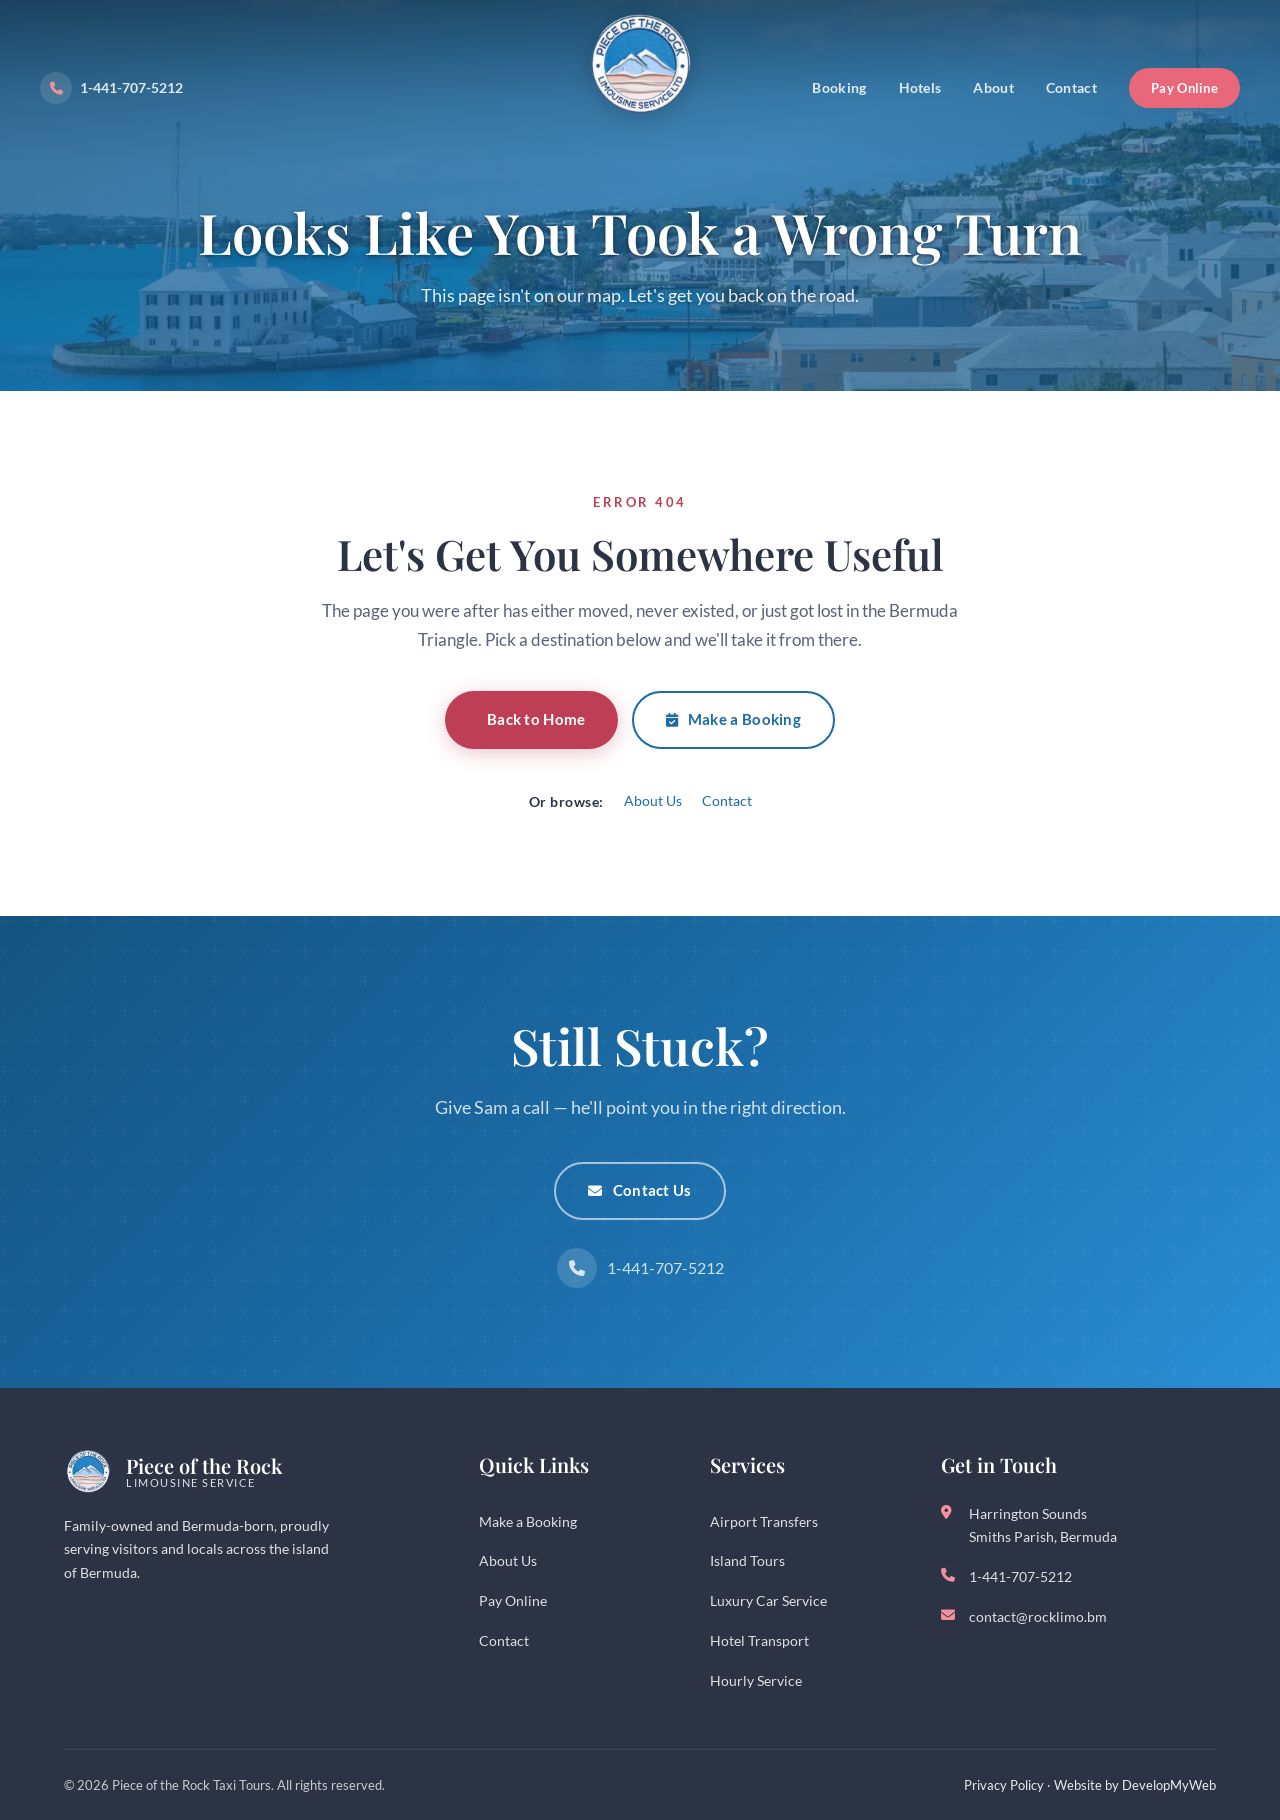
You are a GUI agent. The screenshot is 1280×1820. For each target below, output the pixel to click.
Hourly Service (756, 1680)
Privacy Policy (1004, 1785)
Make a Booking (734, 719)
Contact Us (639, 1190)
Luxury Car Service (768, 1600)
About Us (653, 800)
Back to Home (536, 719)
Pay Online (1184, 88)
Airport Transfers (764, 1521)
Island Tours (747, 1560)
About (993, 87)
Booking (839, 87)
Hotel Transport (759, 1640)
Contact (1071, 87)
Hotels (920, 87)
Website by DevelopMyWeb (1135, 1785)
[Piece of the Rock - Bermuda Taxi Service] (640, 77)
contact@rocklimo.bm (1038, 1616)
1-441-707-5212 (111, 88)
